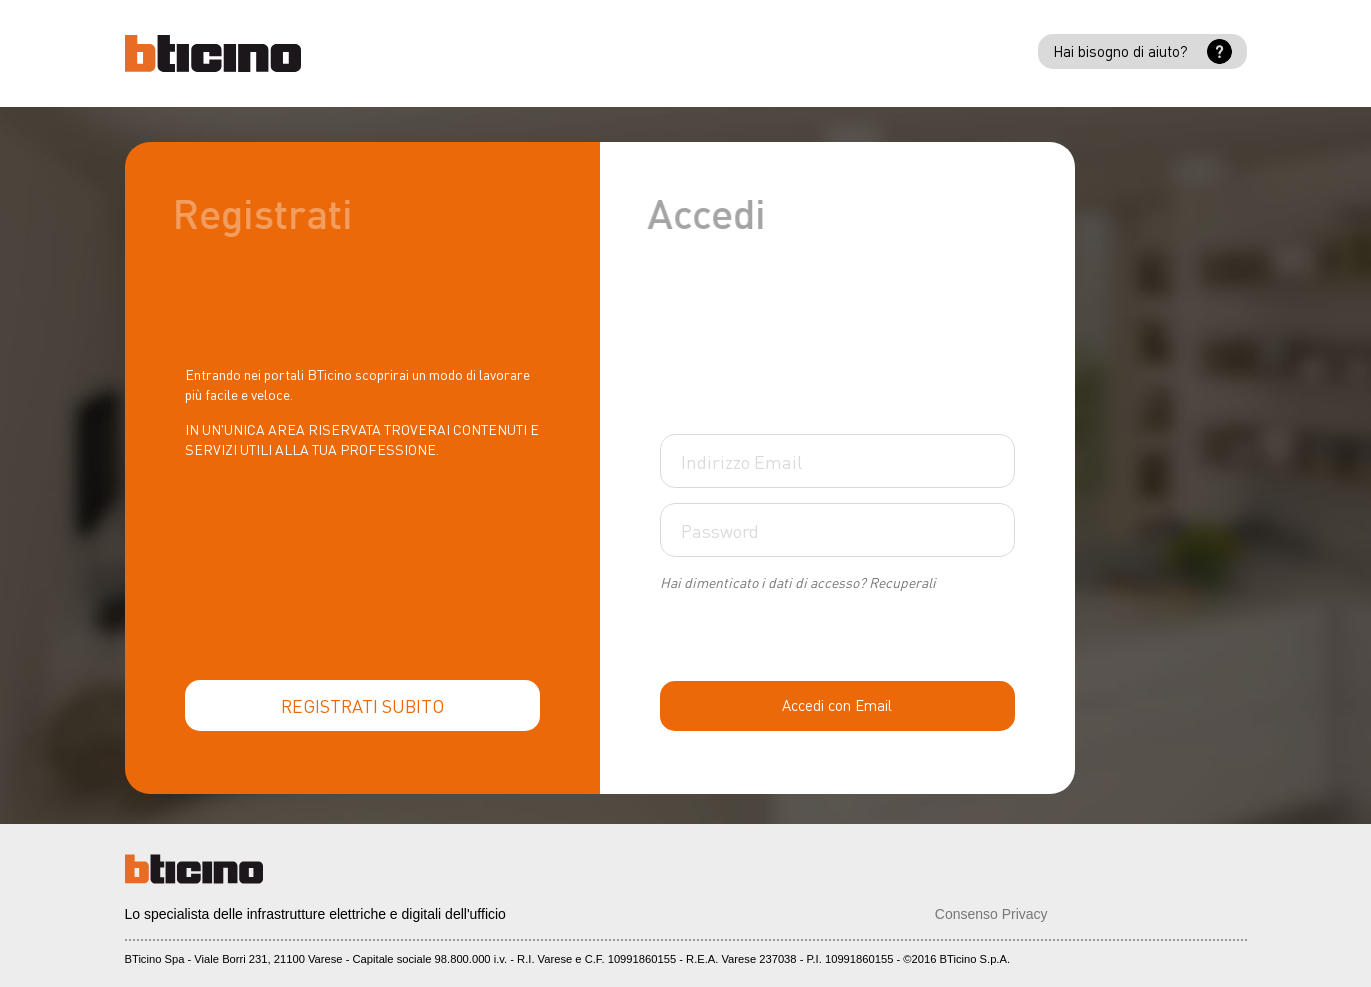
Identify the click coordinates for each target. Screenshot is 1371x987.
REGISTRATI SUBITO (362, 705)
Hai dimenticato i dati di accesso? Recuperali (798, 582)
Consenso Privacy (991, 914)
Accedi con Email (837, 705)
